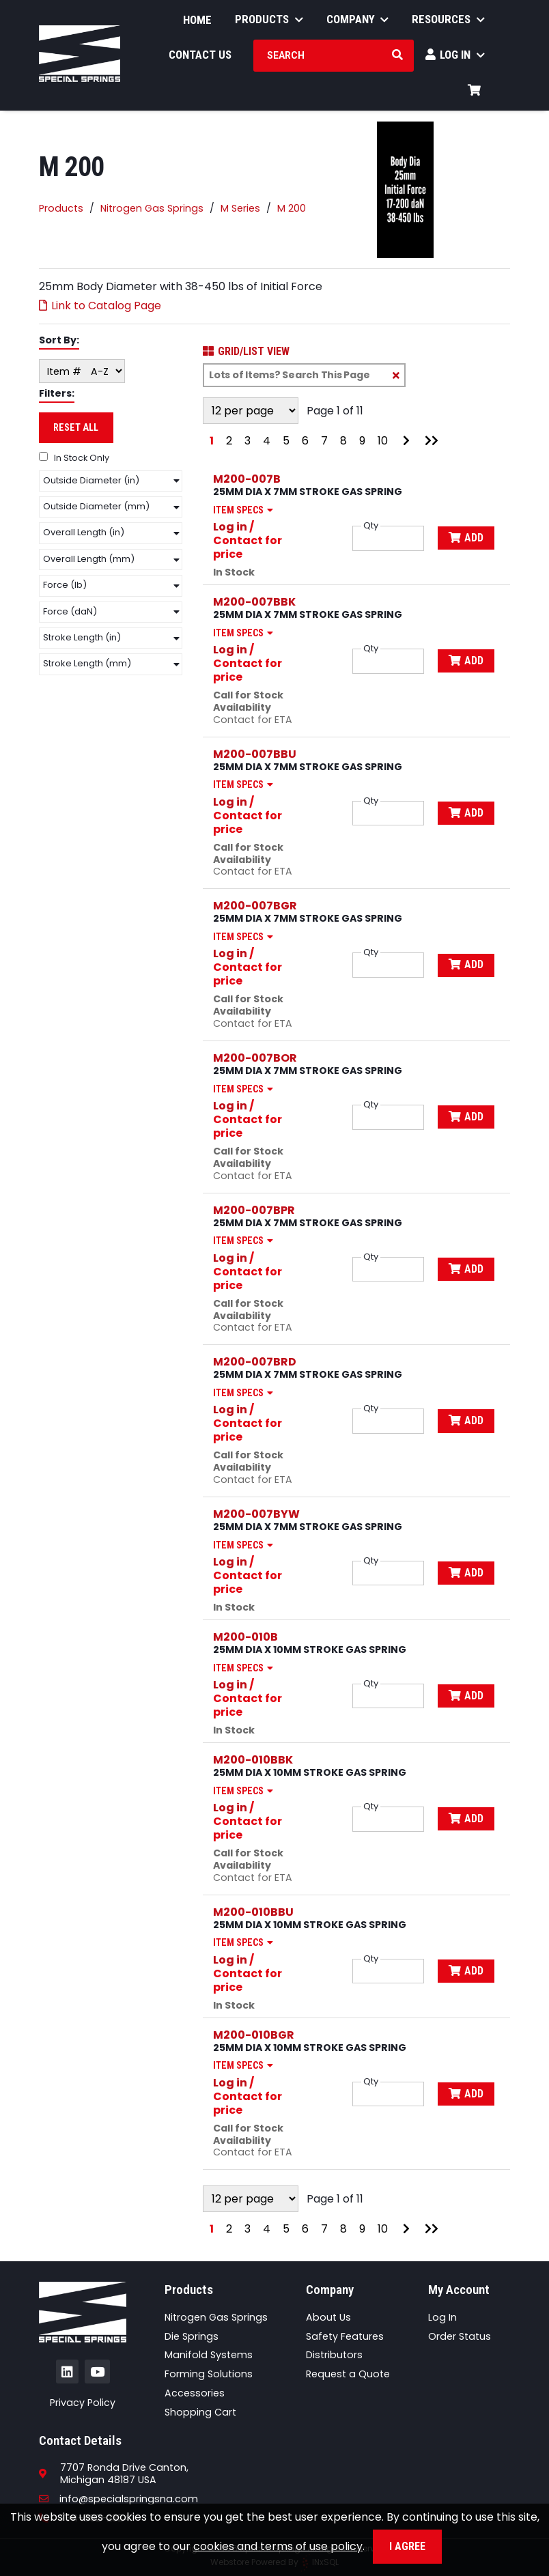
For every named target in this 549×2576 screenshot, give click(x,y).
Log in (230, 527)
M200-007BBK (254, 602)
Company (357, 19)
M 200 (291, 208)
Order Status (459, 2336)
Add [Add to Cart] (465, 537)
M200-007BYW (256, 1514)
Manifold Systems (209, 2355)
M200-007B (247, 479)
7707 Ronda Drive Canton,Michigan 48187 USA (124, 2474)
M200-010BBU (253, 1912)
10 (383, 441)
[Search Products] (397, 55)
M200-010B (245, 1637)
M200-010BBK (253, 1760)
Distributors (334, 2355)
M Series (240, 208)
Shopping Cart (200, 2412)
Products (269, 19)
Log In (455, 54)
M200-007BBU (254, 754)
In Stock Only (74, 458)
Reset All (75, 427)
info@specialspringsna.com (118, 2499)
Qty (370, 525)
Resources (448, 19)
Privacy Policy (82, 2402)
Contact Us (200, 54)
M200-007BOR (255, 1058)
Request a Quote (348, 2374)
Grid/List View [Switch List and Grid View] (246, 351)
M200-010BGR (253, 2035)
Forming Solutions (209, 2374)
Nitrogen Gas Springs (151, 208)
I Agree (407, 2546)
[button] (110, 481)
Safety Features (345, 2336)
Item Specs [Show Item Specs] (245, 510)
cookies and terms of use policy (278, 2546)
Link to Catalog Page (100, 306)
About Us (328, 2317)
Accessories (195, 2393)
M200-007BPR (254, 1210)
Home (197, 20)
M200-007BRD (254, 1362)
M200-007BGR (255, 906)
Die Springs (192, 2336)
